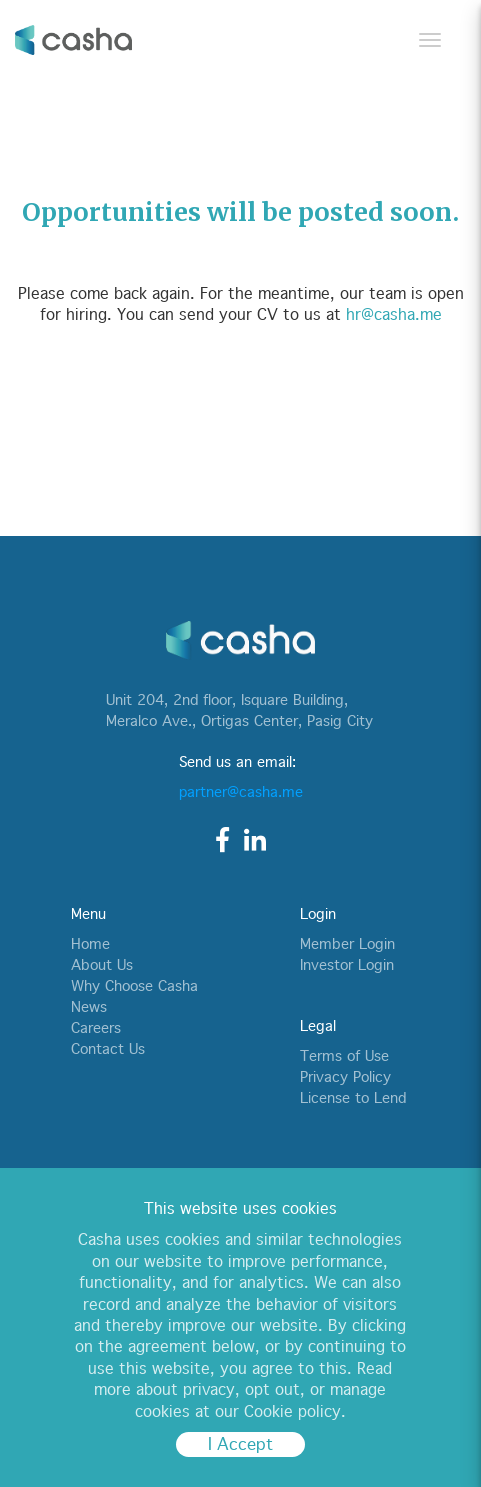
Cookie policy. (295, 1411)
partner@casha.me (241, 792)
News (89, 1007)
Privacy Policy (345, 1077)
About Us (102, 965)
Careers (96, 1028)
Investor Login (347, 965)
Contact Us (108, 1049)
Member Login (347, 944)
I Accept (240, 1444)
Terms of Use (344, 1056)
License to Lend (353, 1098)
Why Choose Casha (134, 986)
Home (90, 944)
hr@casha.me (394, 314)
